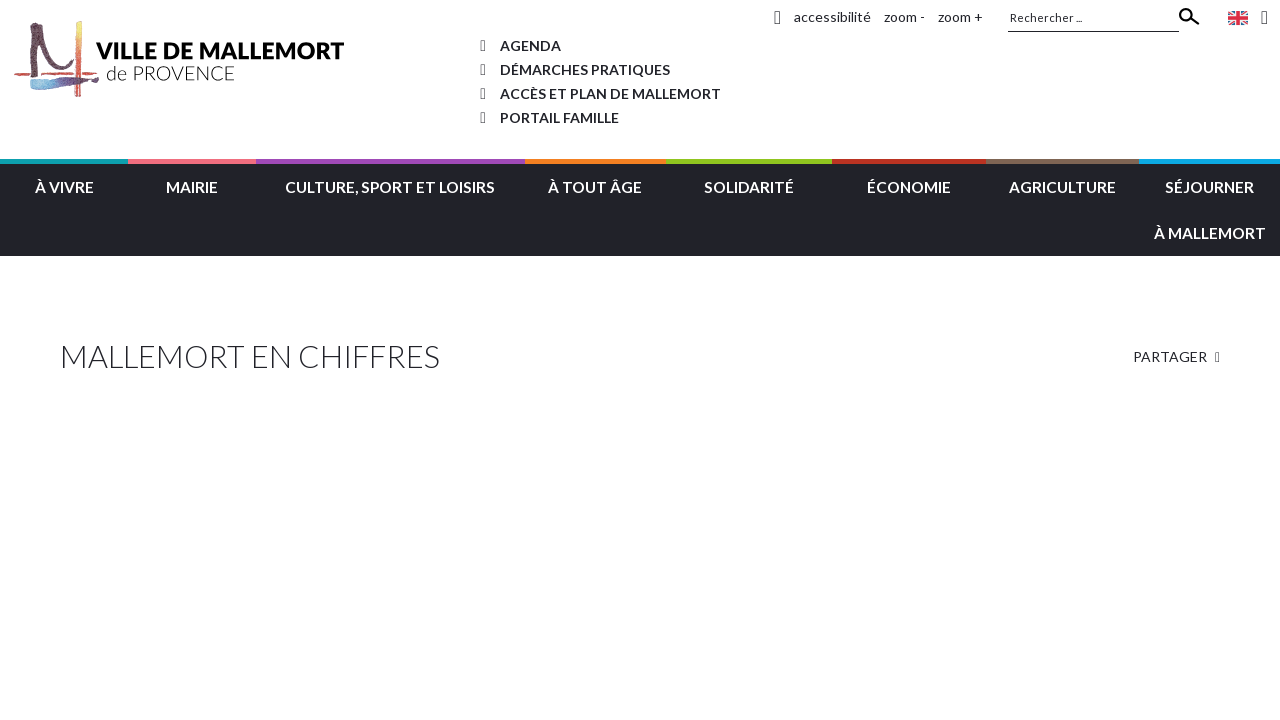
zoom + (960, 16)
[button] (64, 184)
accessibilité (832, 16)
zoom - (904, 16)
